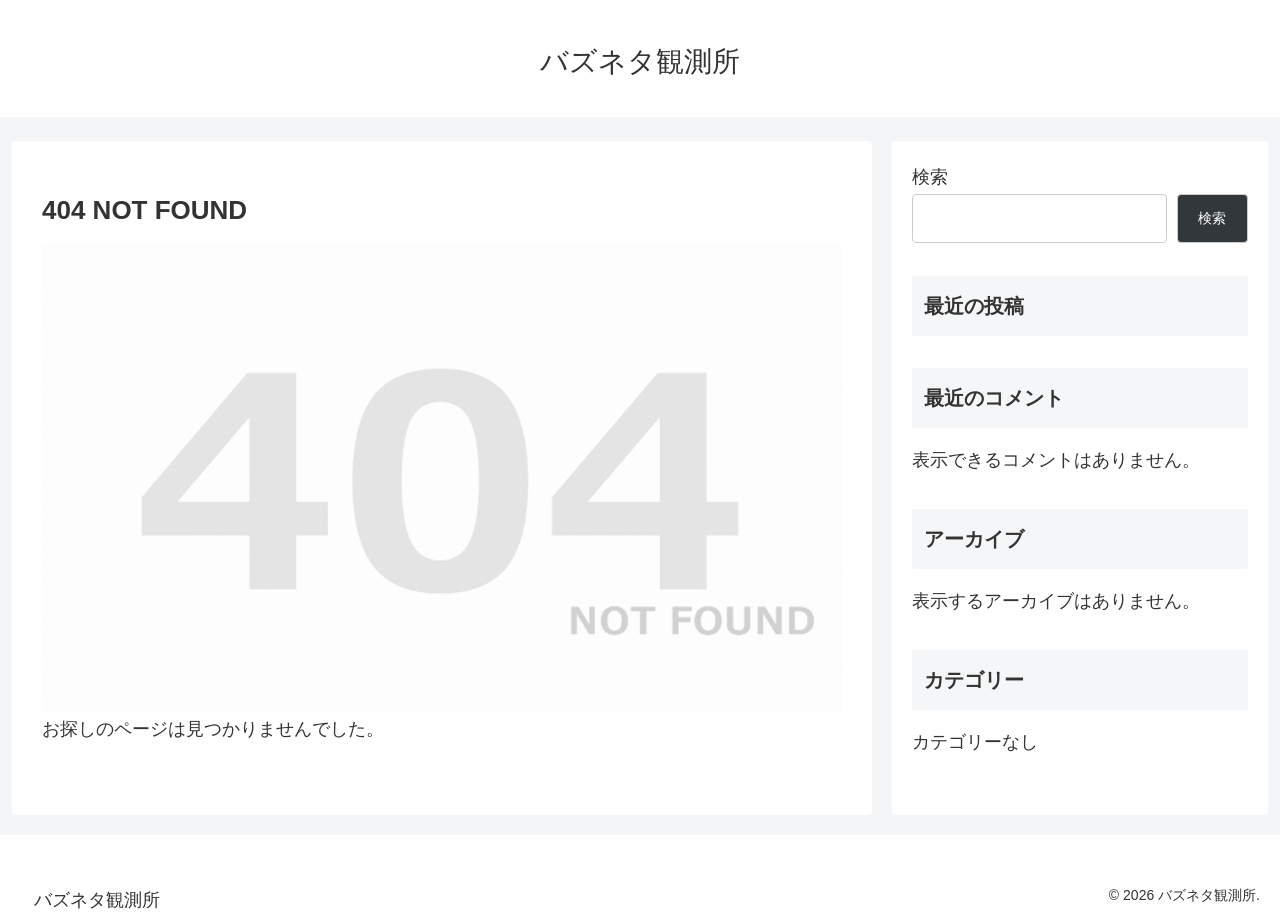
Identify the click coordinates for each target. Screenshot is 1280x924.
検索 (930, 177)
